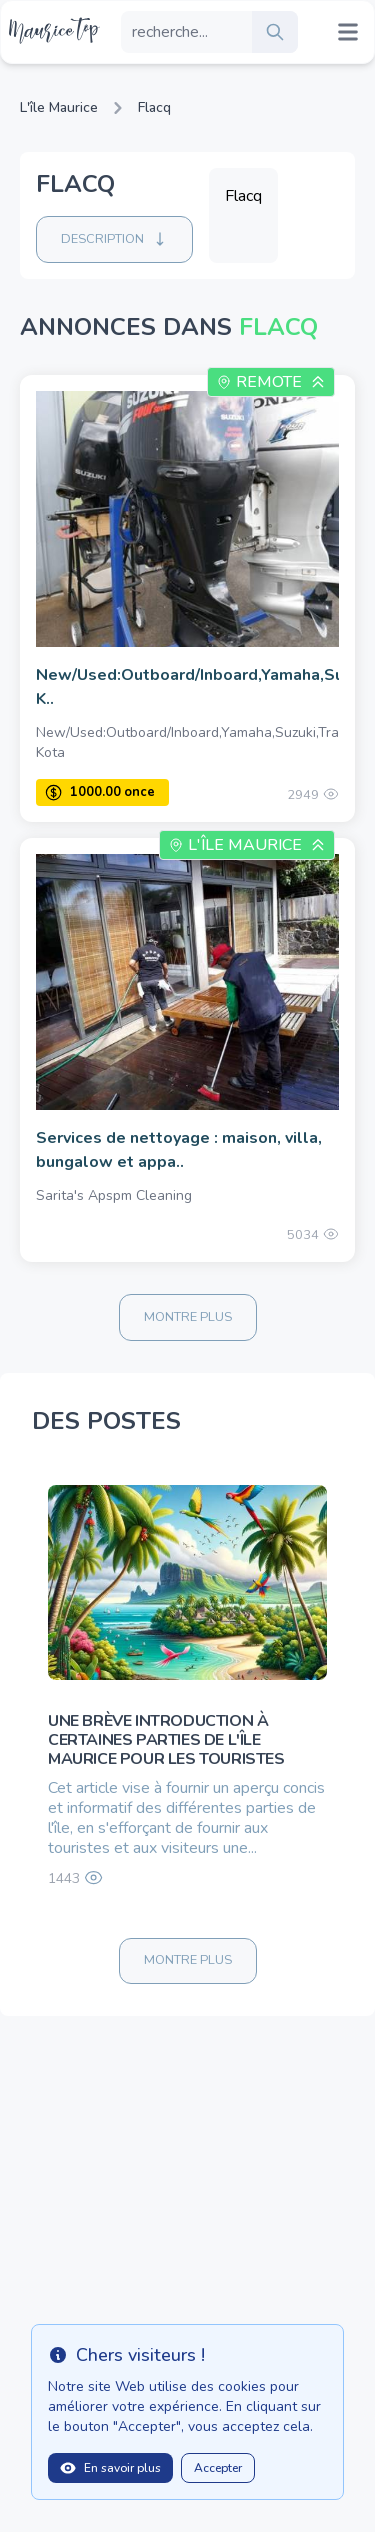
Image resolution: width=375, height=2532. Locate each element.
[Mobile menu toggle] (348, 32)
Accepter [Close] (218, 2468)
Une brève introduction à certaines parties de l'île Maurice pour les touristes (166, 1740)
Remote (269, 382)
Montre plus (188, 1317)
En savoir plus (110, 2468)
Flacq (154, 107)
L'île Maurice (59, 107)
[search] (275, 32)
